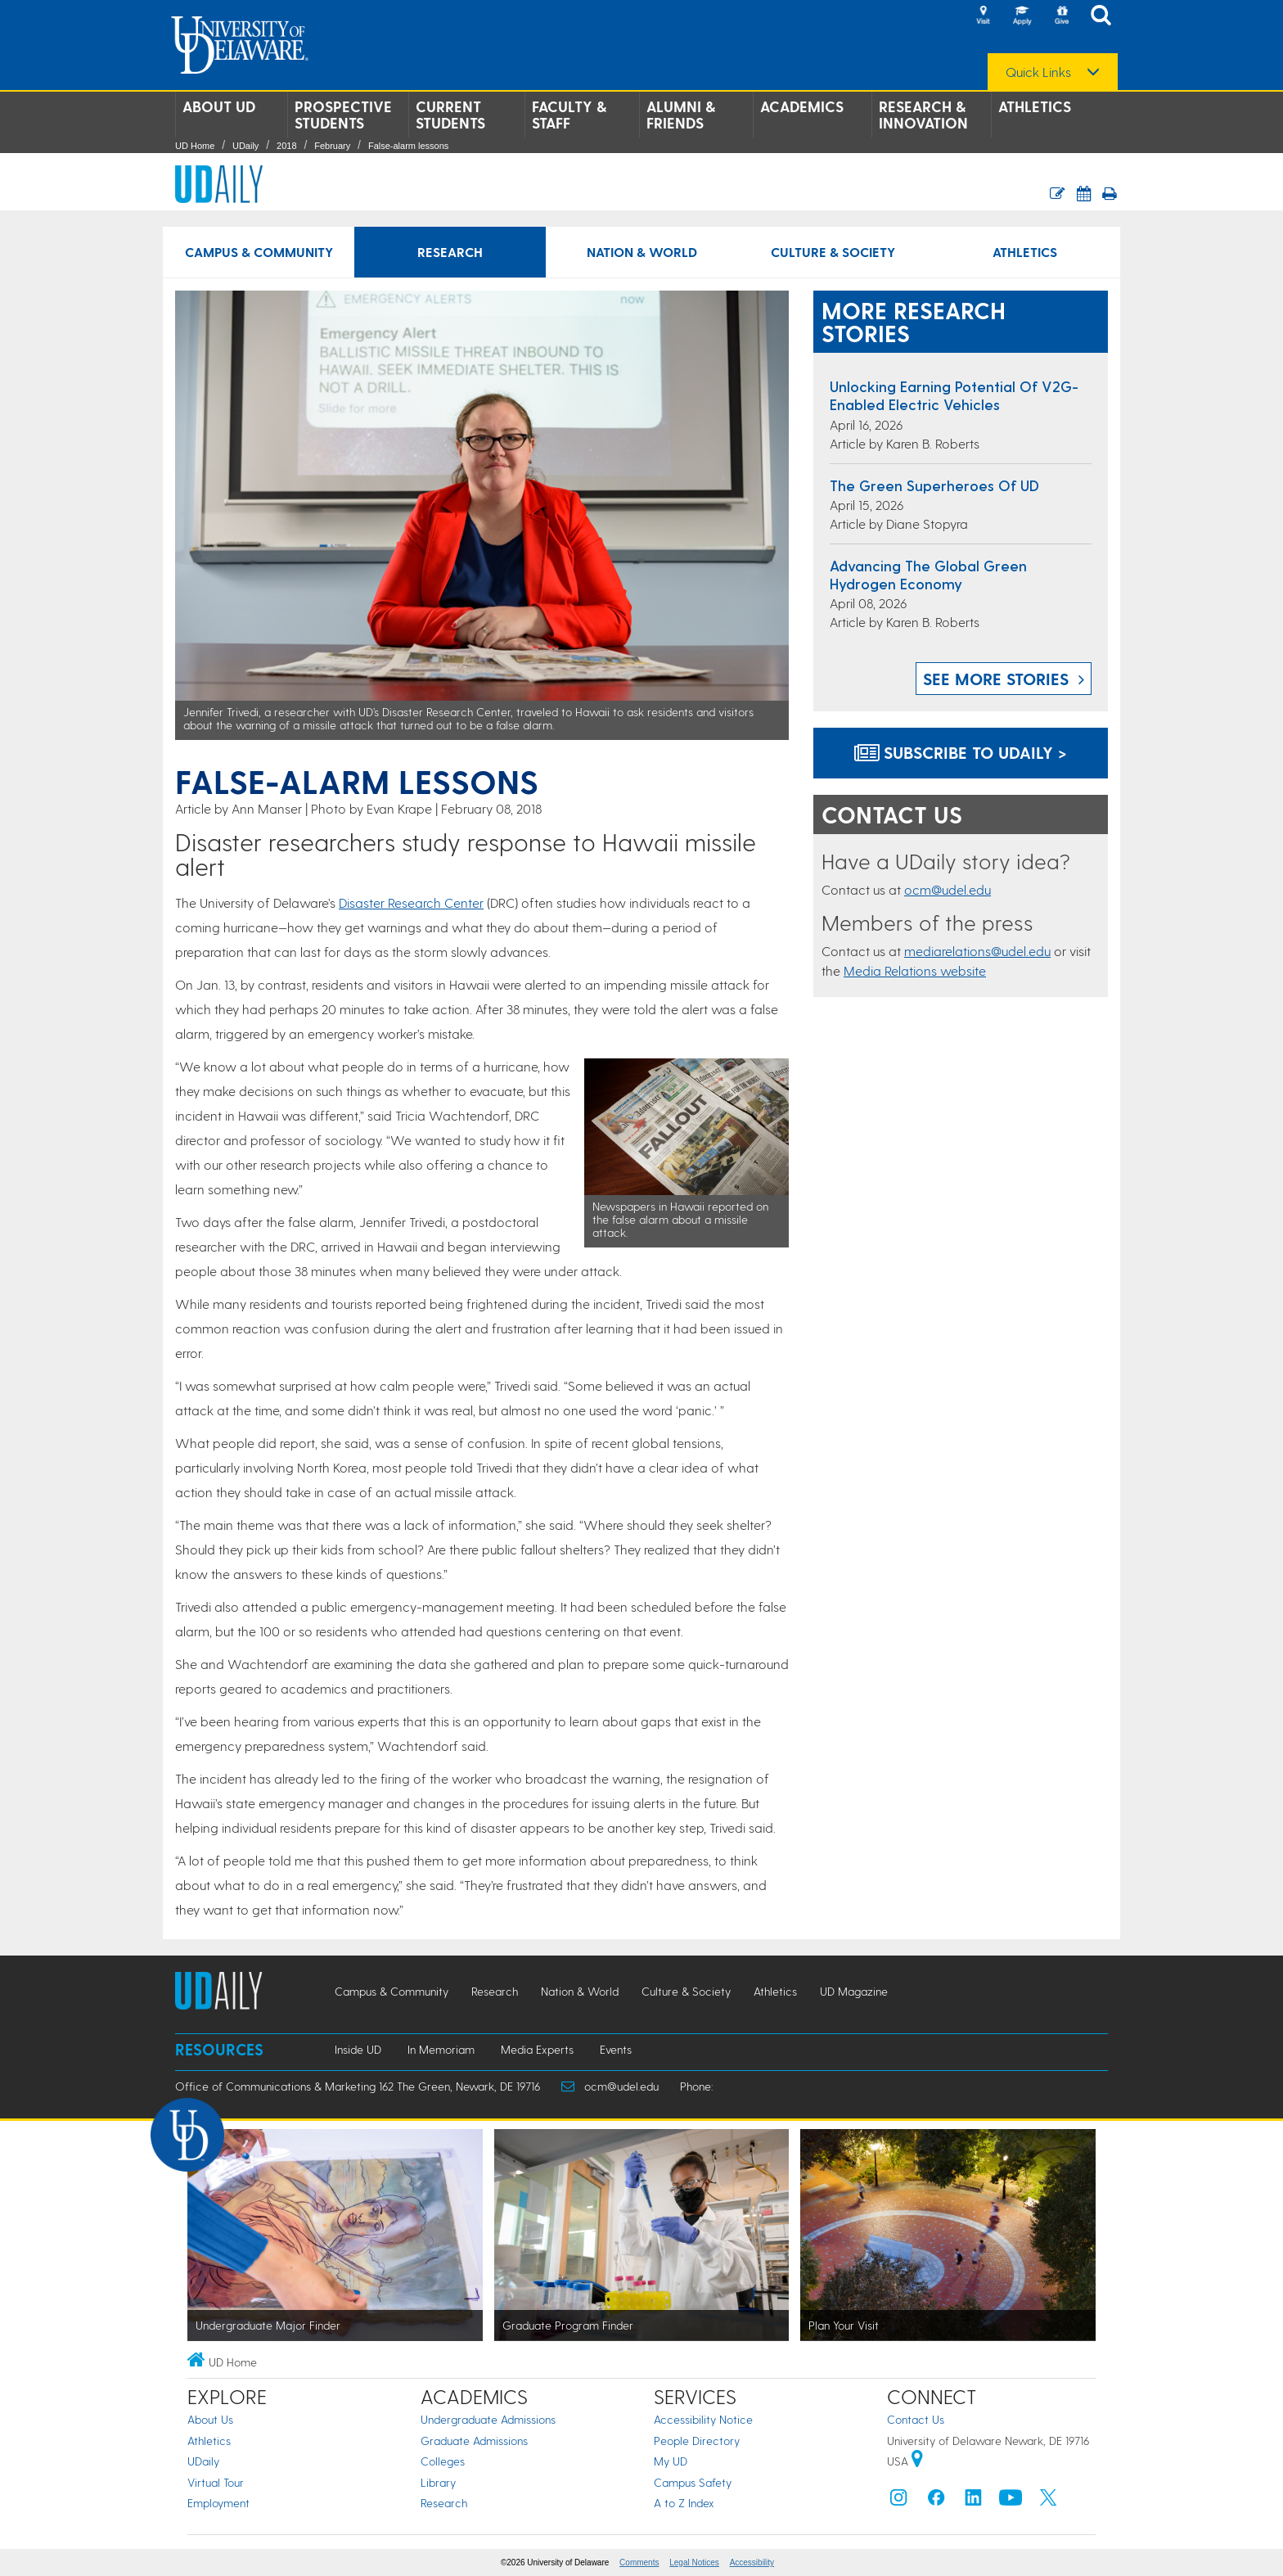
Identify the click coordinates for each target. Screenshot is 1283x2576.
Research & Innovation (923, 114)
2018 (286, 146)
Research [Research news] (450, 251)
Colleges (443, 2461)
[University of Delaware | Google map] (917, 2461)
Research (444, 2503)
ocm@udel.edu (947, 889)
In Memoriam (441, 2049)
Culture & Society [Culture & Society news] (833, 251)
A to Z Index (684, 2503)
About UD (218, 106)
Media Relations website (915, 970)
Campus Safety (693, 2482)
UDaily (245, 146)
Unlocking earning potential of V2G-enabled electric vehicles (954, 395)
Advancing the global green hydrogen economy (928, 574)
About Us (210, 2419)
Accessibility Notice (703, 2419)
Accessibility (752, 2562)
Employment (218, 2503)
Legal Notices (694, 2562)
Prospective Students (343, 114)
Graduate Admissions (474, 2440)
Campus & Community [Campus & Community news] (259, 251)
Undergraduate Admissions (488, 2419)
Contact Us (915, 2419)
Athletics (1034, 106)
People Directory (697, 2440)
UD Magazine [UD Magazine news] (854, 1991)
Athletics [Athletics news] (1025, 251)
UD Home (194, 146)
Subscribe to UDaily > (960, 752)
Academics (802, 106)
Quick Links (1038, 72)
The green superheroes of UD (934, 485)
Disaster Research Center (411, 902)
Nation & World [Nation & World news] (642, 251)
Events (616, 2049)
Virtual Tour (215, 2482)
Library (438, 2482)
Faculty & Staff (569, 114)
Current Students (450, 114)
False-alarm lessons (408, 146)
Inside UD (358, 2049)
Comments (639, 2562)
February (332, 146)
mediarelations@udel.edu (977, 951)
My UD (670, 2461)
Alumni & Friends (680, 114)
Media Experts (537, 2049)
